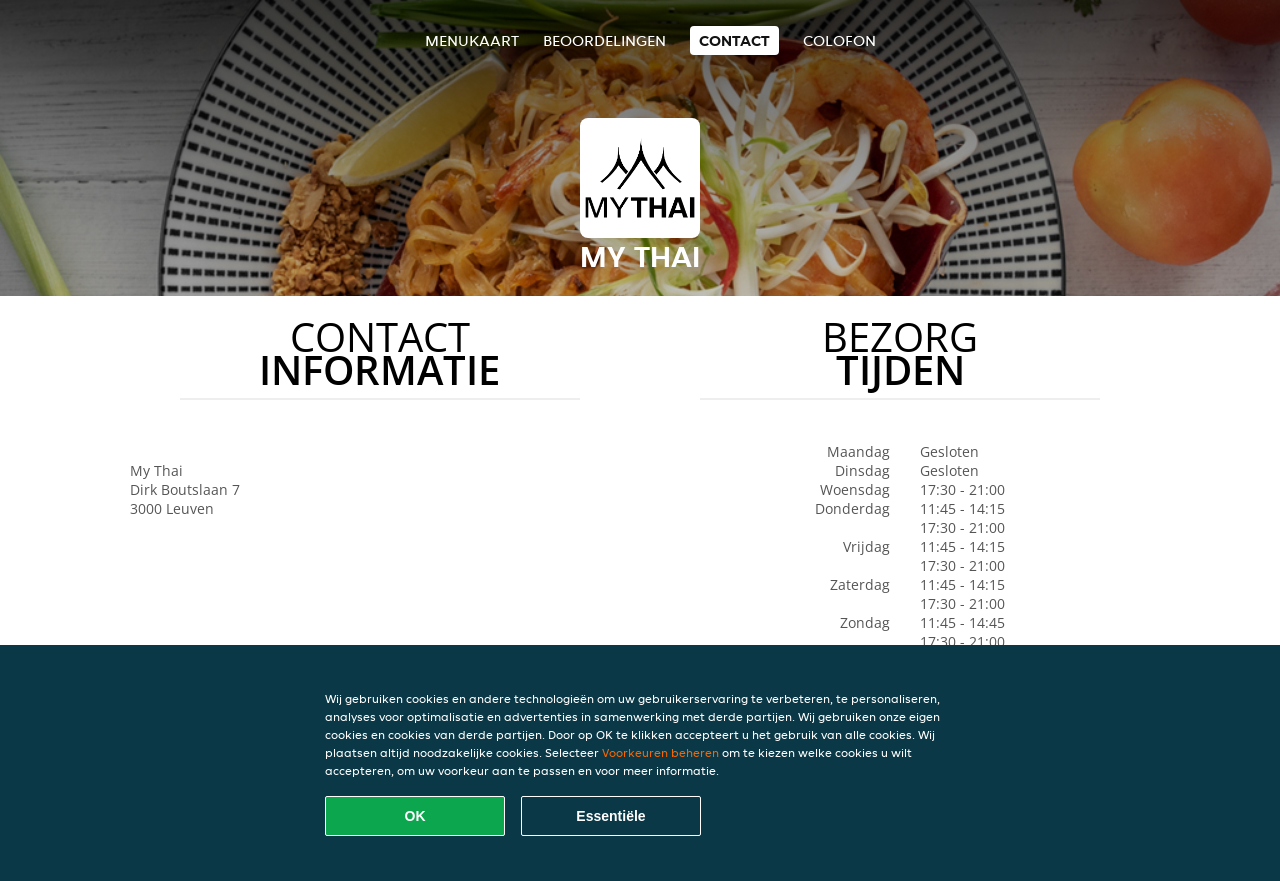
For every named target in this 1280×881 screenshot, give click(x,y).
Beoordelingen (604, 40)
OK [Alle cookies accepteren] (415, 816)
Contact (734, 40)
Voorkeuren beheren (660, 752)
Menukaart (472, 40)
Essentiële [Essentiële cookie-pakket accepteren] (610, 816)
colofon (839, 40)
